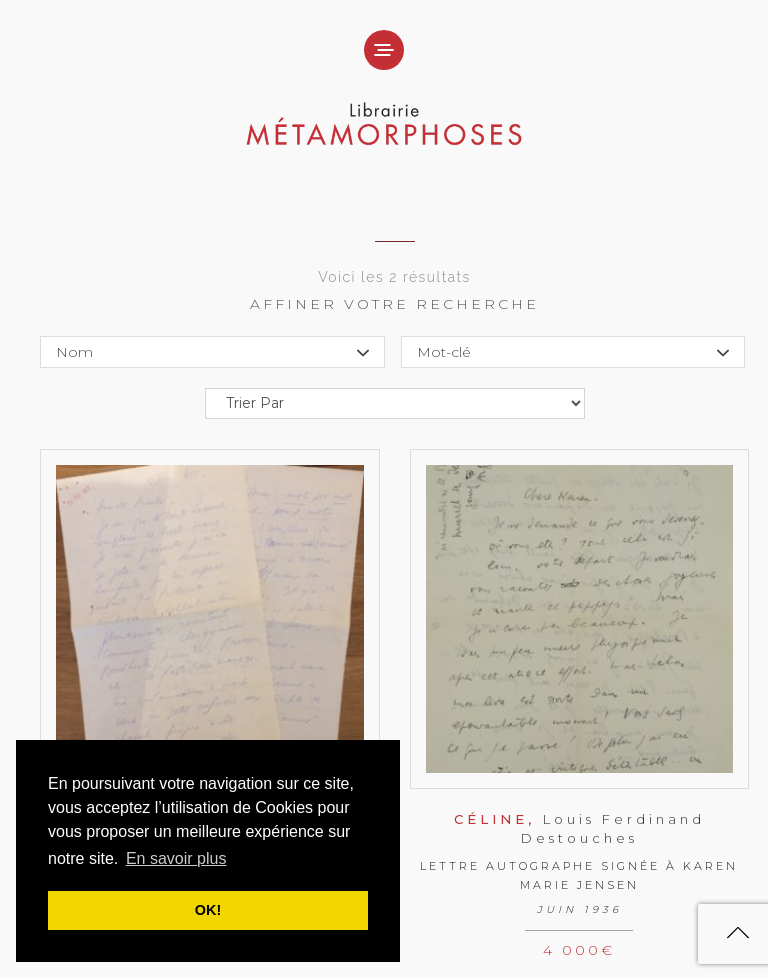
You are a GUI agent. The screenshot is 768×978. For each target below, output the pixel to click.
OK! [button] (208, 910)
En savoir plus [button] (176, 858)
